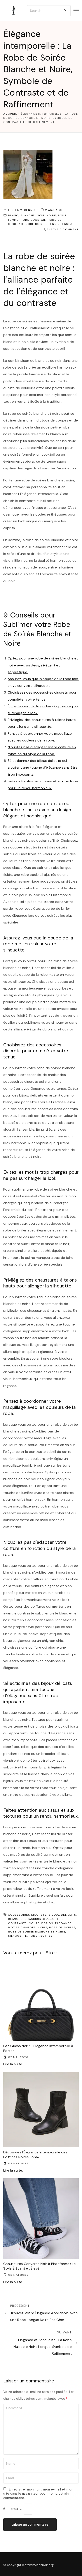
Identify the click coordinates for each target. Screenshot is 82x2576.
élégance (63, 1923)
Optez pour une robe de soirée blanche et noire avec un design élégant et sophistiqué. (43, 665)
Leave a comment (64, 229)
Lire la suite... (13, 2064)
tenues (66, 224)
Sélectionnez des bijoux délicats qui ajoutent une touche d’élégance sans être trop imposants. (43, 767)
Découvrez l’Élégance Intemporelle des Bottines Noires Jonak (35, 2154)
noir (41, 215)
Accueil (10, 113)
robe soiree (36, 224)
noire (51, 215)
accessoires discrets (27, 1915)
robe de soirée (62, 1927)
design (47, 1923)
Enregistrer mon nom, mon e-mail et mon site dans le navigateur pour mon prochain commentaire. (38, 2493)
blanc (13, 215)
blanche (28, 215)
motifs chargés (22, 1927)
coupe (34, 1923)
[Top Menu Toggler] (76, 11)
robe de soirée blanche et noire (36, 1931)
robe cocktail (33, 220)
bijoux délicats (62, 1915)
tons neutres (41, 1936)
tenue (53, 224)
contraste (17, 1923)
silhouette (17, 1936)
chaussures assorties (44, 1919)
